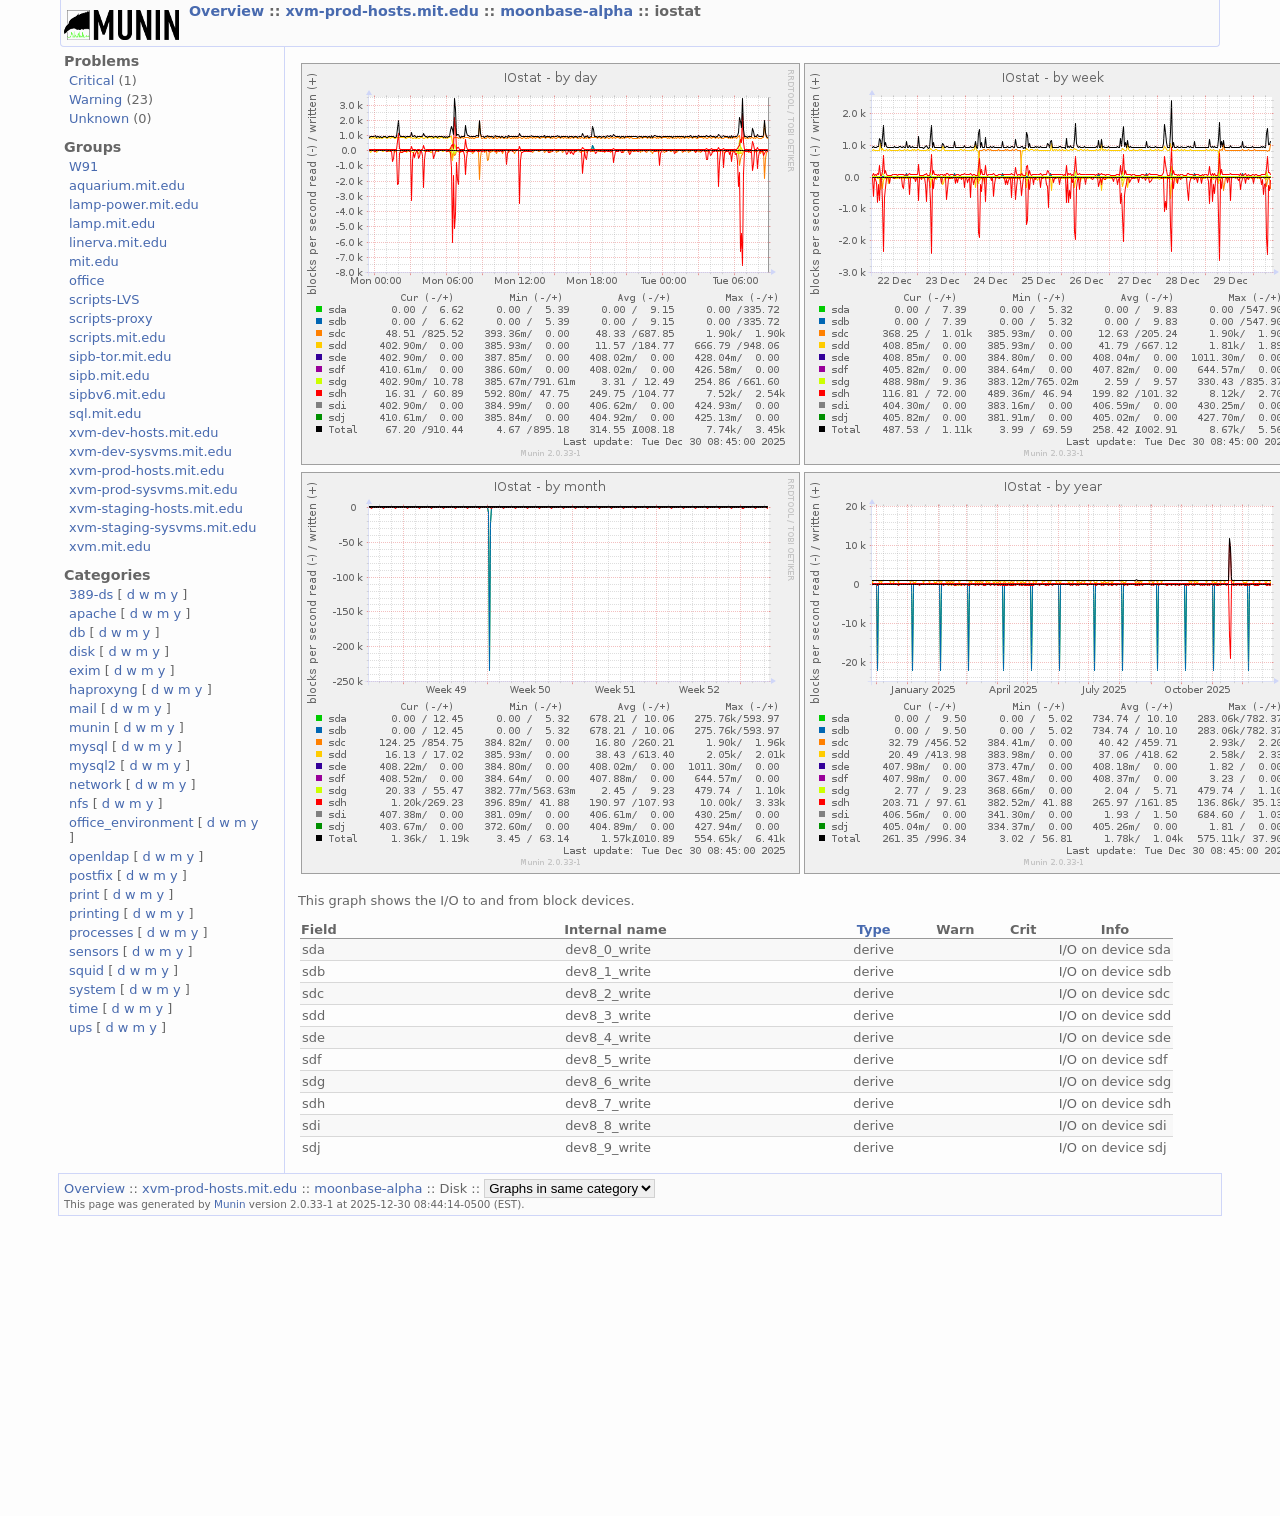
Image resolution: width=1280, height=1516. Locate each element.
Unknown (99, 118)
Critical (91, 80)
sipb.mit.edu (109, 375)
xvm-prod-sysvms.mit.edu (153, 489)
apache (92, 613)
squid (86, 970)
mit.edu (94, 261)
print (84, 894)
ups (80, 1027)
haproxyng (103, 689)
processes (101, 932)
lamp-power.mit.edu (134, 204)
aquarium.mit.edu (127, 185)
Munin (230, 1204)
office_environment (131, 822)
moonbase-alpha (569, 11)
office (87, 280)
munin (89, 727)
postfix (91, 875)
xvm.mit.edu (110, 546)
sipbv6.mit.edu (117, 394)
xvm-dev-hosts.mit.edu (143, 432)
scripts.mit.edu (117, 337)
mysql (88, 746)
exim (85, 670)
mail (83, 708)
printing (94, 913)
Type (874, 929)
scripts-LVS (104, 299)
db (77, 632)
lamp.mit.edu (112, 223)
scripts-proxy (111, 318)
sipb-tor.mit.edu (120, 356)
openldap (99, 856)
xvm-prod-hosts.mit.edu (384, 11)
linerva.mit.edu (118, 242)
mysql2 (92, 765)
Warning (95, 99)
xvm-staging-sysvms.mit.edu (162, 527)
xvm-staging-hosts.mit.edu (156, 508)
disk (82, 651)
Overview (229, 11)
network (95, 784)
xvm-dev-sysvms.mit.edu (150, 451)
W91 (83, 166)
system (92, 989)
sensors (94, 951)
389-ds (91, 594)
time (83, 1008)
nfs (79, 803)
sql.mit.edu (105, 413)
